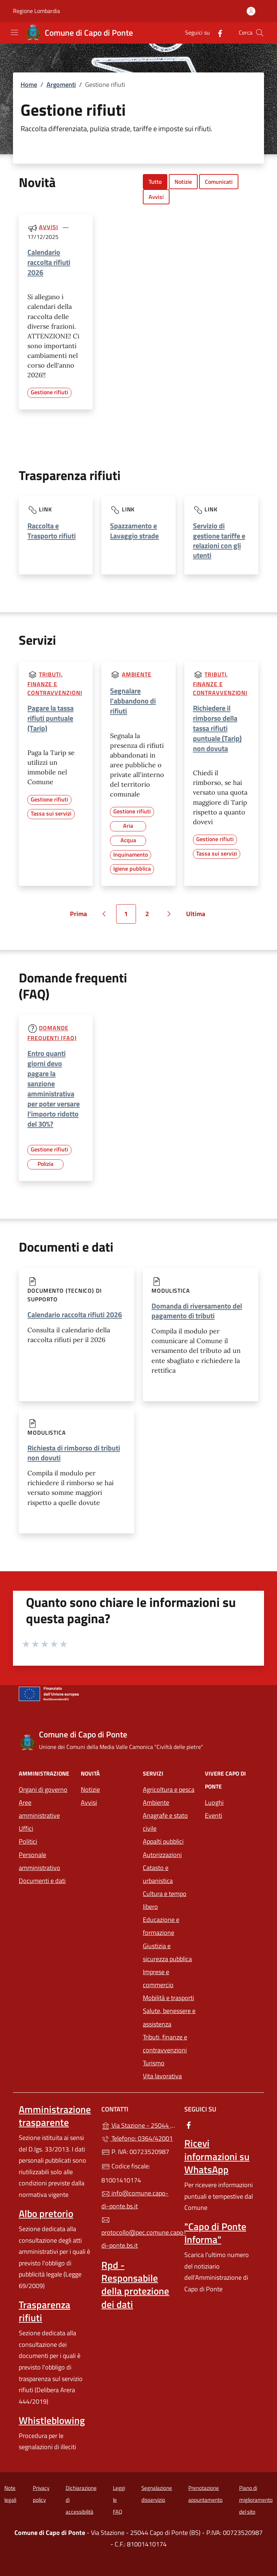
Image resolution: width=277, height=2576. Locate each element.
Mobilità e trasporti (168, 1998)
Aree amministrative (39, 1809)
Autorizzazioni (162, 1855)
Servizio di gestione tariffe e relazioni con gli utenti (219, 540)
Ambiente (136, 674)
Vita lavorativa (162, 2076)
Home (29, 84)
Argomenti (61, 84)
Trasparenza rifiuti (44, 2311)
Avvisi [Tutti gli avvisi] (48, 227)
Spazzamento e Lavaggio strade (134, 530)
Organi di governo (43, 1789)
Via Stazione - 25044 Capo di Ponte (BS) (138, 2124)
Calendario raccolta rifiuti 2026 (48, 262)
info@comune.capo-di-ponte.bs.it (134, 2199)
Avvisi (156, 196)
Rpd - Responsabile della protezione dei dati (135, 2284)
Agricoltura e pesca (168, 1789)
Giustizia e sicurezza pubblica (167, 1952)
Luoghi (214, 1802)
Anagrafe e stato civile (165, 1822)
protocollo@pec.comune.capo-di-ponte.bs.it (138, 2233)
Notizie (183, 181)
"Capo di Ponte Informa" (215, 2233)
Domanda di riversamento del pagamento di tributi (196, 1310)
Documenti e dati (42, 1881)
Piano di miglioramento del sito (256, 2499)
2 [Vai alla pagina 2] (151, 916)
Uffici (26, 1828)
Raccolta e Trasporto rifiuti (51, 530)
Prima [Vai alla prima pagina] (81, 916)
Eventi (213, 1815)
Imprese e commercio (158, 1978)
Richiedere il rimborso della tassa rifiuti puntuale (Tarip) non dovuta (217, 728)
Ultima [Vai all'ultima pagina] (198, 916)
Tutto (155, 181)
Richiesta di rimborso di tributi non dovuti (73, 1452)
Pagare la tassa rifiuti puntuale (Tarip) (50, 718)
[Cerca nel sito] (259, 32)
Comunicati (219, 181)
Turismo (153, 2063)
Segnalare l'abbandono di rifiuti (133, 700)
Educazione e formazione (161, 1926)
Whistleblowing (52, 2420)
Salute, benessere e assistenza (169, 2017)
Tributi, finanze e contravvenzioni (54, 683)
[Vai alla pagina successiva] (169, 914)
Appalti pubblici (163, 1841)
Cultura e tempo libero (164, 1900)
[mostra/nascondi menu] (14, 32)
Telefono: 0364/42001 (137, 2138)
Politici (28, 1841)
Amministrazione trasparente (55, 2116)
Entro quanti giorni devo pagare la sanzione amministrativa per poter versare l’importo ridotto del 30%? (53, 1089)
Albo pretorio (46, 2213)
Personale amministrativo (39, 1861)
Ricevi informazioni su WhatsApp (217, 2156)
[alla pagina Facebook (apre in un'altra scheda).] (217, 32)
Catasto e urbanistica (158, 1874)
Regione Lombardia (36, 11)
